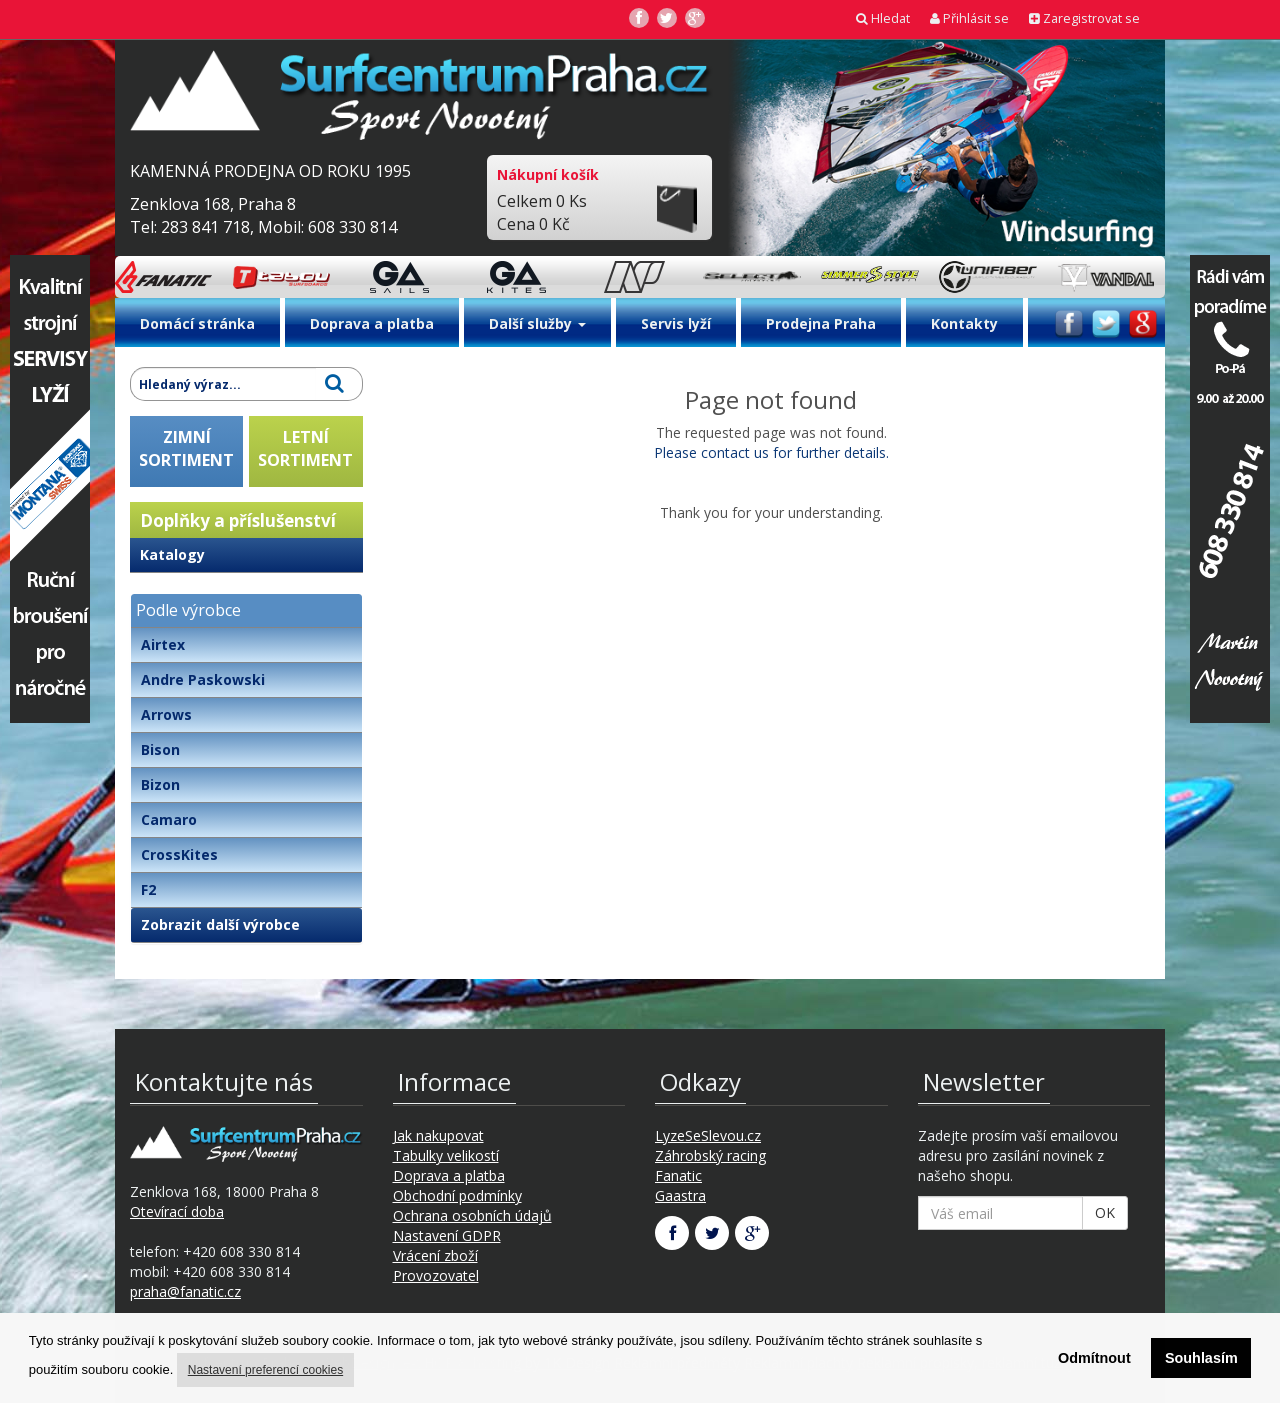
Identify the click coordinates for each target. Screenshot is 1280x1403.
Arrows (166, 714)
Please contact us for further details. (771, 452)
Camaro (169, 819)
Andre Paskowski (203, 679)
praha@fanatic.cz (185, 1291)
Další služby (537, 323)
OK (1105, 1212)
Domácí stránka (197, 323)
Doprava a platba (372, 323)
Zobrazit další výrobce (220, 924)
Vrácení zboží (435, 1255)
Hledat (883, 18)
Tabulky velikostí (446, 1155)
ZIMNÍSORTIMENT (186, 448)
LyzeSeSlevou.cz (708, 1135)
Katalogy (172, 554)
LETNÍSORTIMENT (305, 448)
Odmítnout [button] (1094, 1358)
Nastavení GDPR (447, 1235)
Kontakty (964, 323)
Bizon (160, 784)
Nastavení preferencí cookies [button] (265, 1370)
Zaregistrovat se (1084, 18)
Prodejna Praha (821, 323)
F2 (148, 889)
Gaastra (680, 1195)
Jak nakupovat (438, 1135)
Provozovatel (436, 1275)
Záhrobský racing (710, 1155)
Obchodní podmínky (457, 1195)
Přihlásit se (969, 18)
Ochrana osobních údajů (472, 1215)
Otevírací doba (177, 1211)
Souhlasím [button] (1201, 1358)
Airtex (163, 644)
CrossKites (179, 854)
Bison (160, 749)
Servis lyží (676, 323)
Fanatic (678, 1175)
